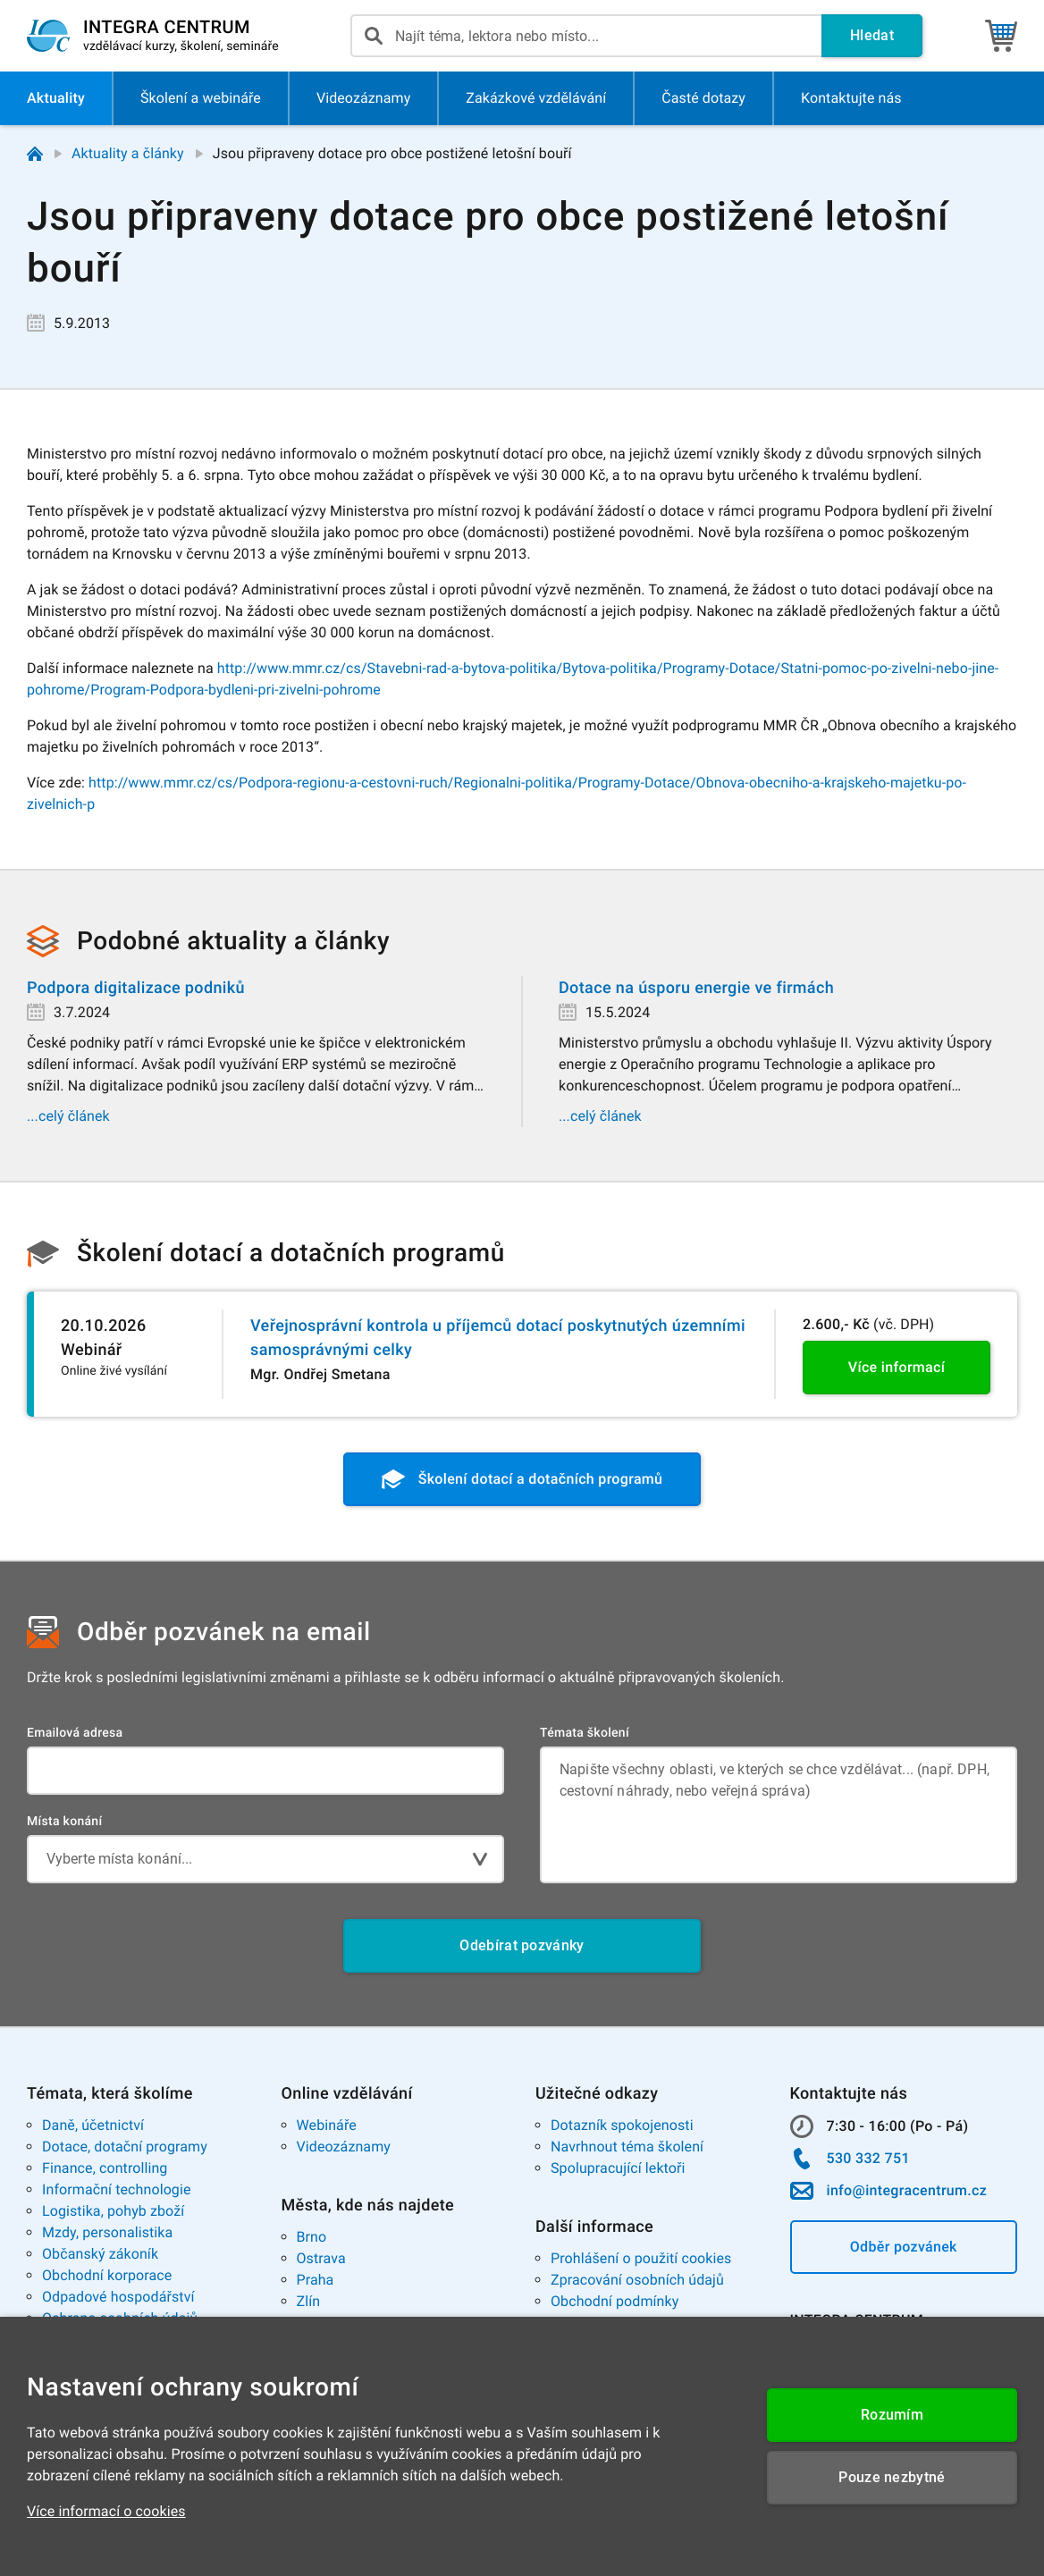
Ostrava (321, 2258)
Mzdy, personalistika (107, 2232)
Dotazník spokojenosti (622, 2125)
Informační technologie (116, 2189)
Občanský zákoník (100, 2253)
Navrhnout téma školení (627, 2146)
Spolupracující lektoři (618, 2167)
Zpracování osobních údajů (637, 2279)
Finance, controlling (104, 2167)
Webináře (327, 2125)
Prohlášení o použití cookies (641, 2258)
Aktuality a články (128, 153)
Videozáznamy (344, 2146)
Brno (312, 2236)
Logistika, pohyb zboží (113, 2210)
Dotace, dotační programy (124, 2146)
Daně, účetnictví (93, 2125)
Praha (315, 2279)
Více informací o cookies (106, 2511)
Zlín (309, 2301)
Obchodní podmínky (614, 2301)
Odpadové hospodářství (118, 2296)
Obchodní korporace (107, 2275)
